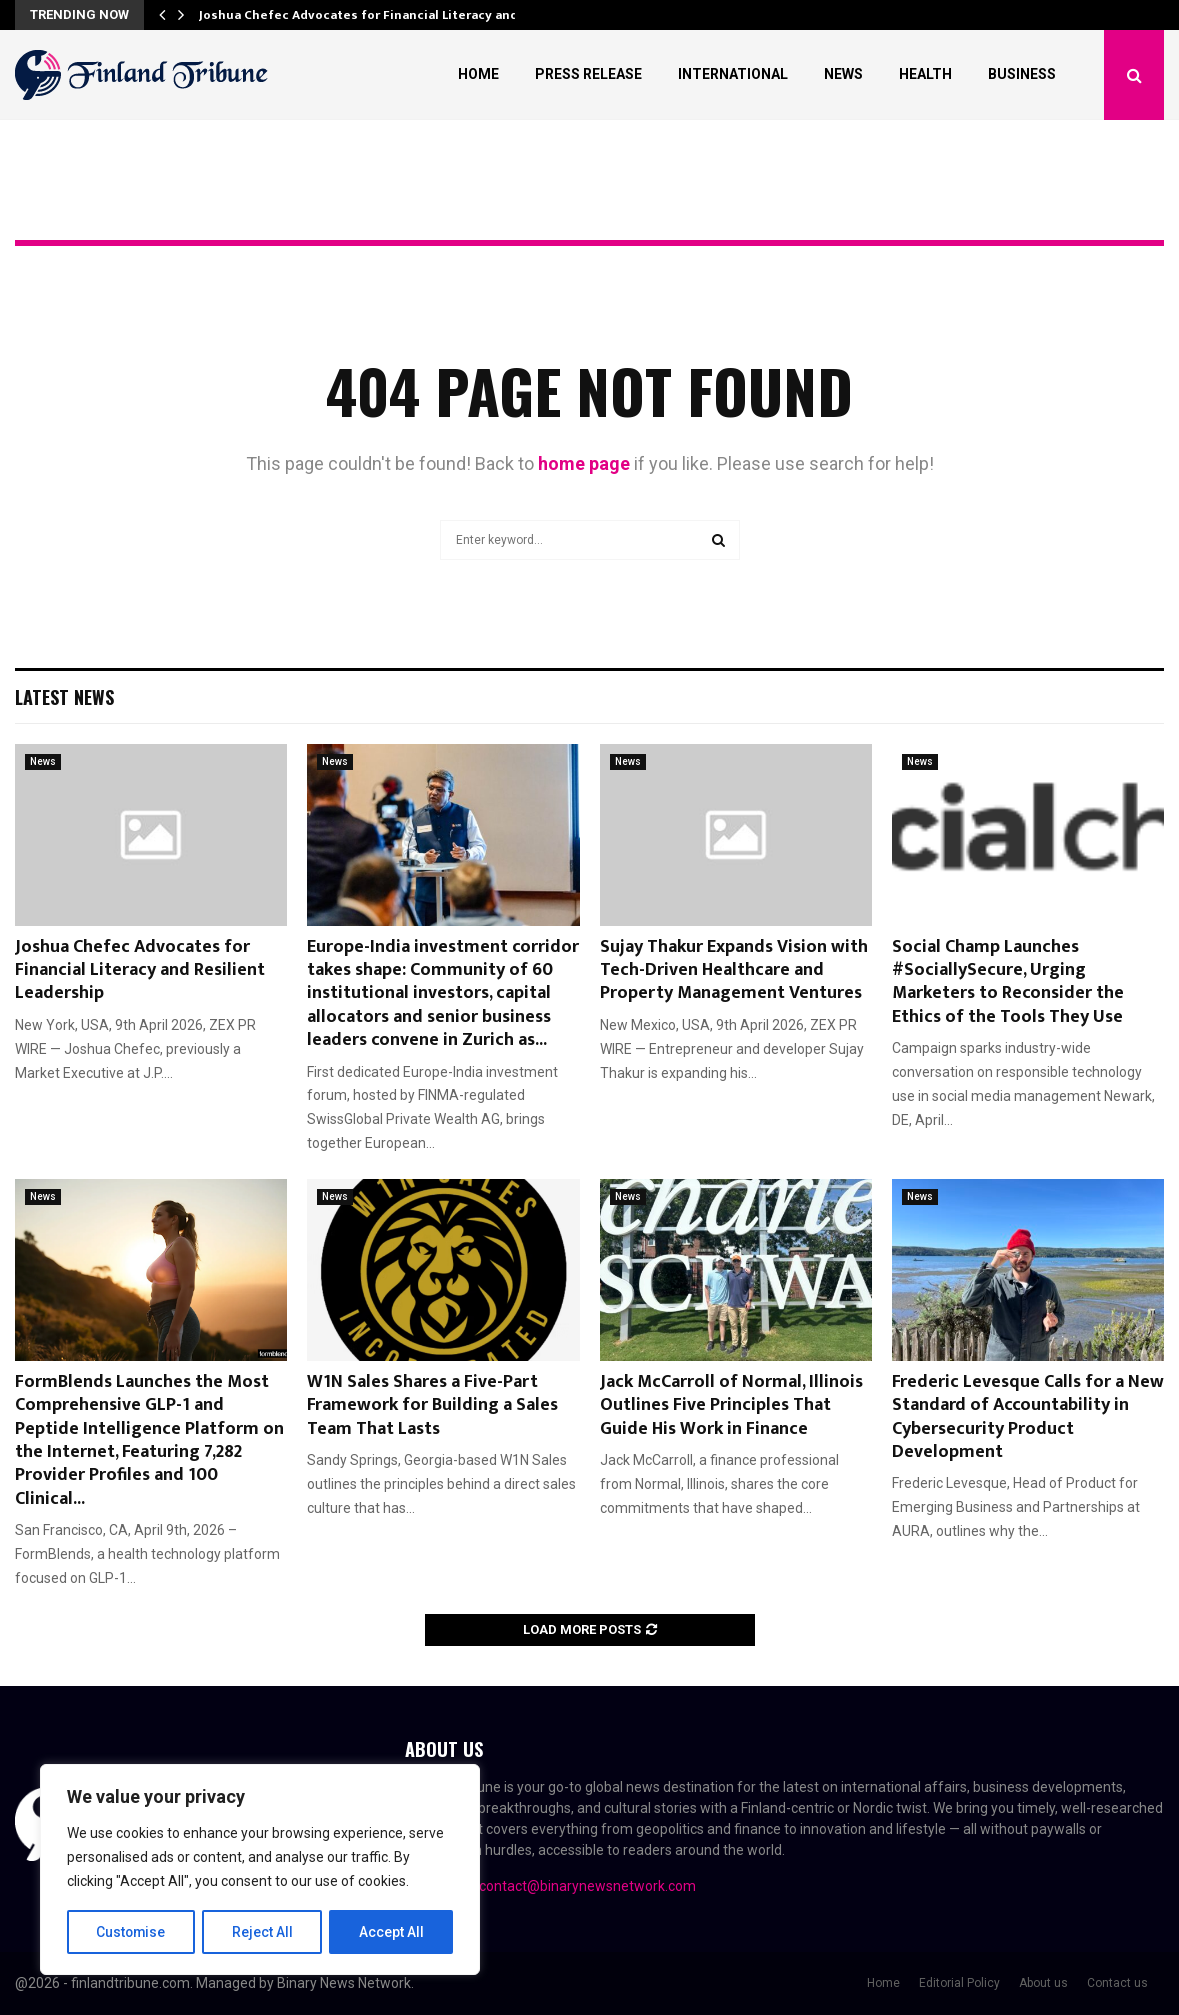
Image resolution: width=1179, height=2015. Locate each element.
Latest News (64, 697)
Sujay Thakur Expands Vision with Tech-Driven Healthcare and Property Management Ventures (734, 970)
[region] (260, 1870)
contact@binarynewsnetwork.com (587, 1886)
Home (478, 74)
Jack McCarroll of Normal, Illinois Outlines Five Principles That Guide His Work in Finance (731, 1405)
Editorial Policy (959, 1983)
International (733, 74)
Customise (131, 1932)
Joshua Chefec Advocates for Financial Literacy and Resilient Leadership (140, 970)
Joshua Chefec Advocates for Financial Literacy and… (364, 15)
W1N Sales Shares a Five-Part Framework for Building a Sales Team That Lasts (432, 1405)
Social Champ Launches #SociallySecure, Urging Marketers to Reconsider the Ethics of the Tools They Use (1008, 982)
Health (925, 74)
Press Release (588, 74)
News (843, 74)
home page (584, 463)
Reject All (263, 1932)
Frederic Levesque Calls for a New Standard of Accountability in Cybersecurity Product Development (1028, 1417)
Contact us (1117, 1983)
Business (1022, 74)
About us (1043, 1983)
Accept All (391, 1932)
